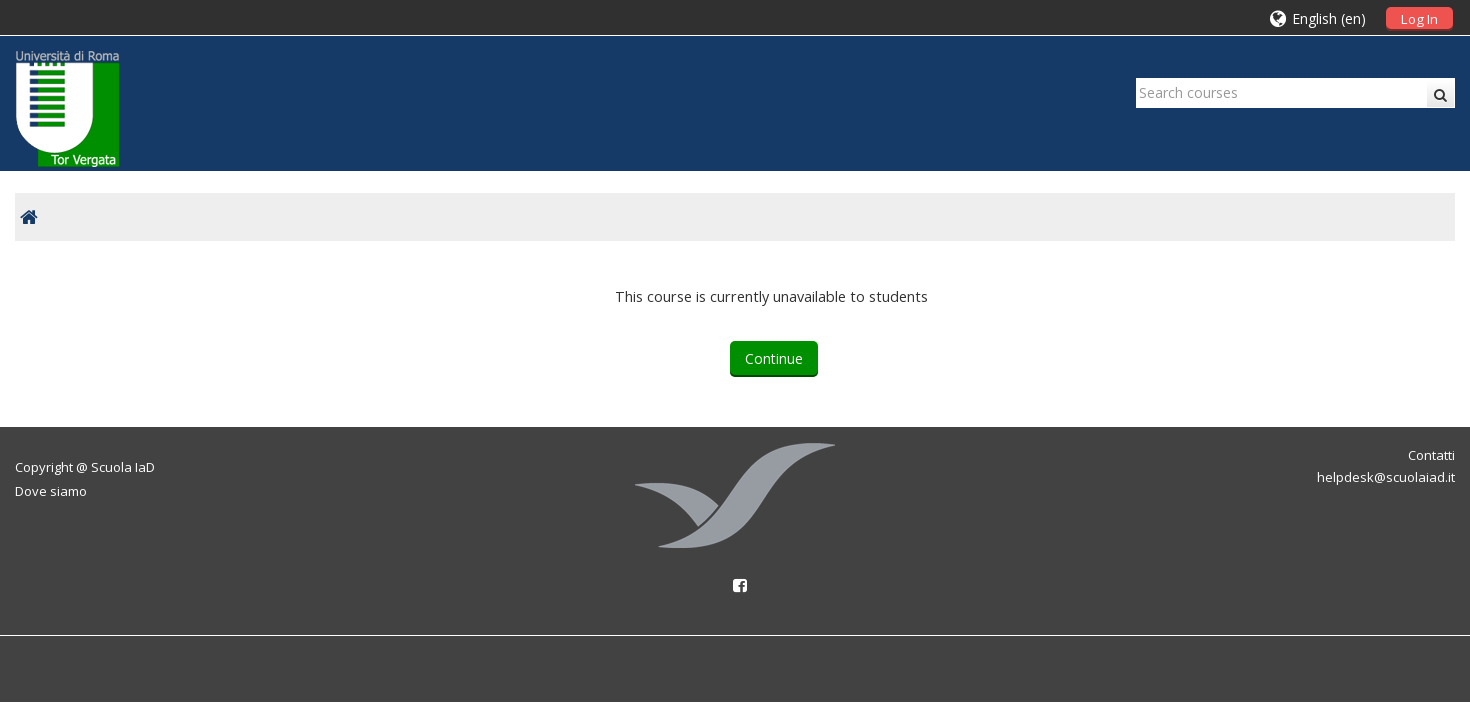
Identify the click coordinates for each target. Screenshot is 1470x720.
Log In (1419, 19)
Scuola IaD (123, 467)
